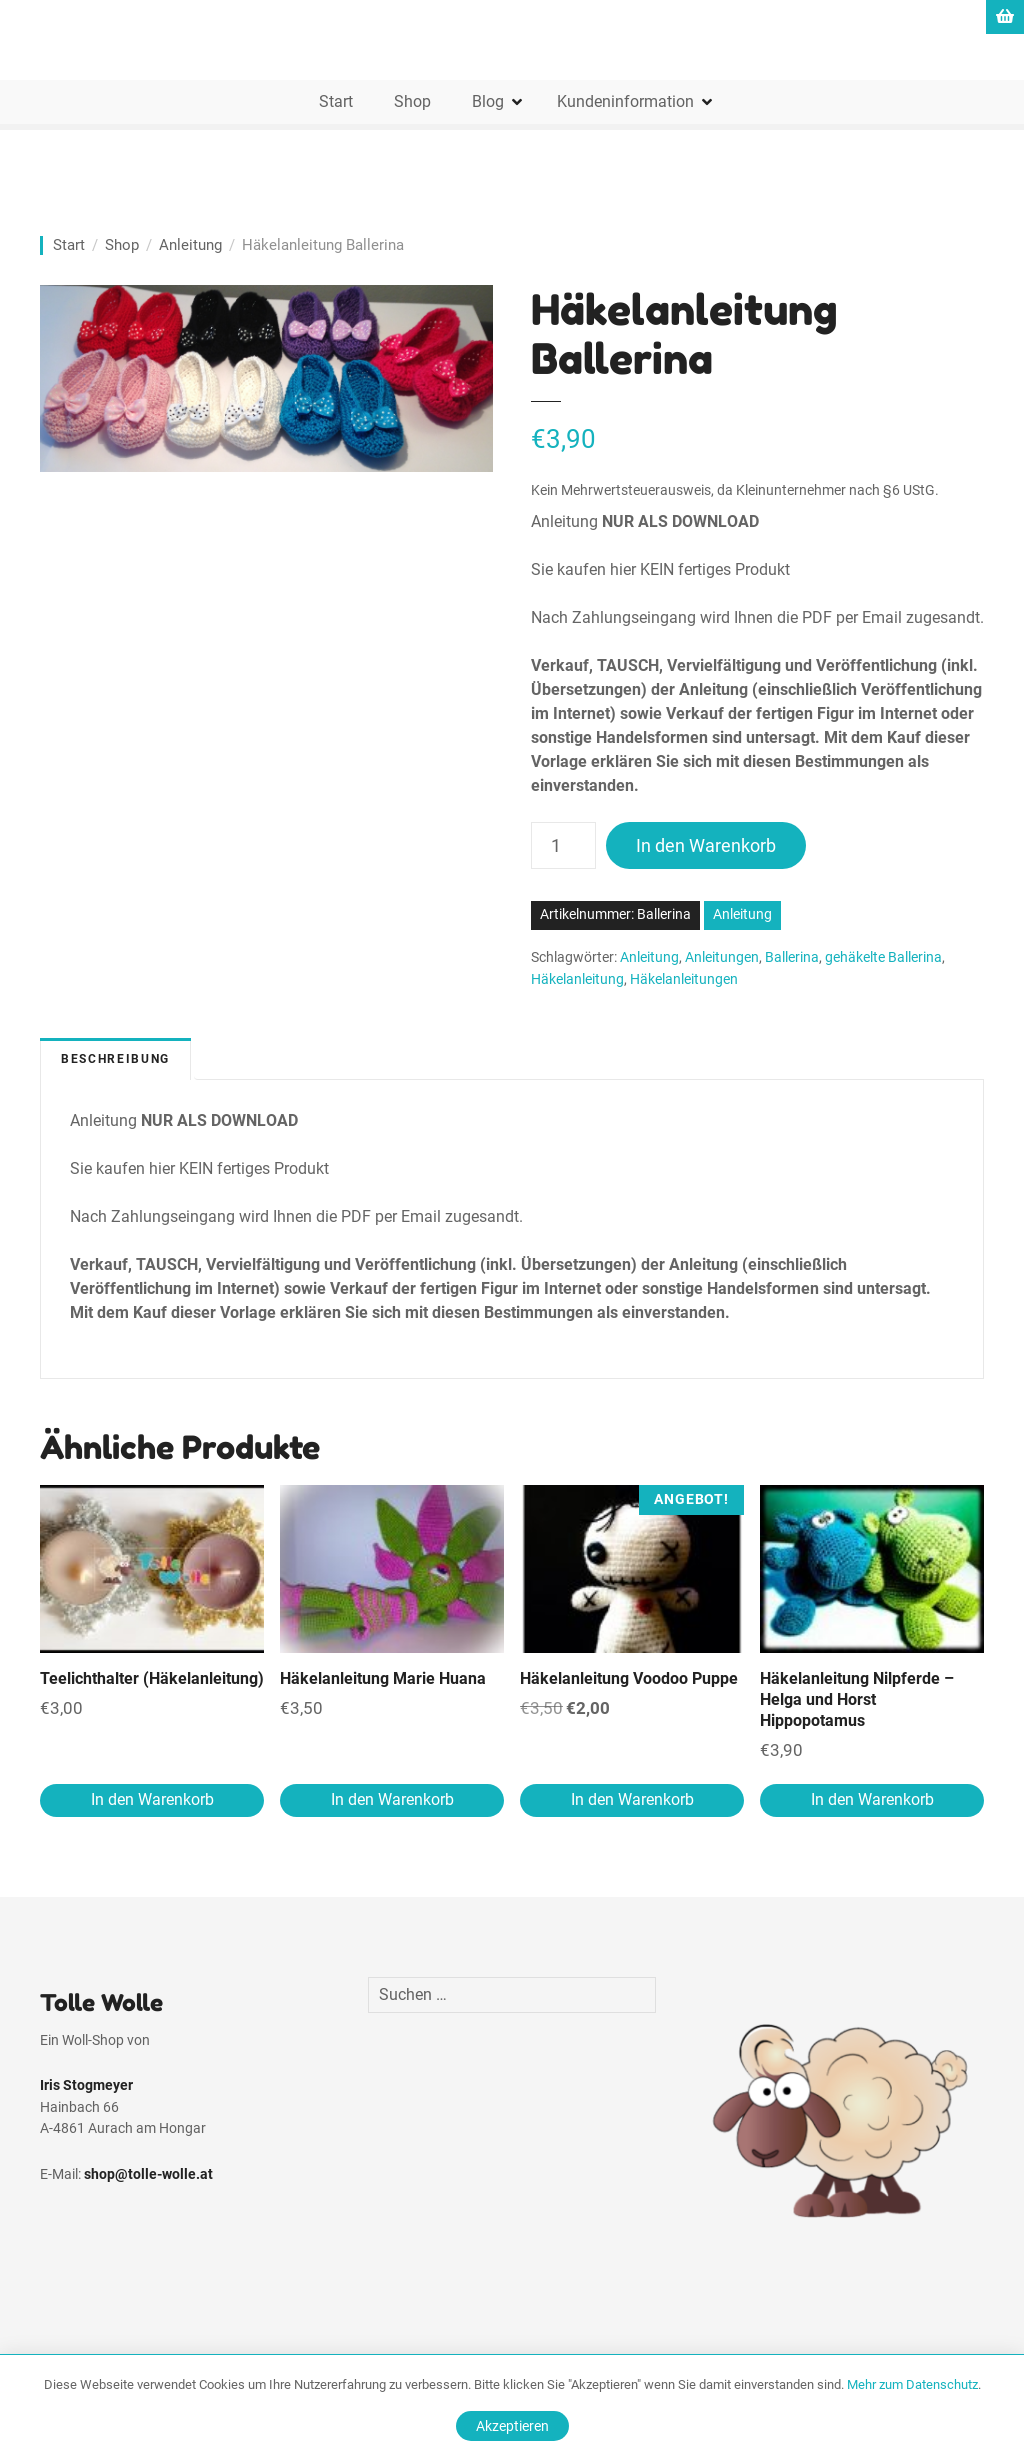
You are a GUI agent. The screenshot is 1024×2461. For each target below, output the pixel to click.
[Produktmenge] (563, 845)
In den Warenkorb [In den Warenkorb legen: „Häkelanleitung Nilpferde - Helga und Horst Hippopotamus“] (872, 1799)
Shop (412, 101)
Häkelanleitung (577, 979)
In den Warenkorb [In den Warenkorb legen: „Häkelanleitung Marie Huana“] (392, 1799)
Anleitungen (722, 957)
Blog (488, 101)
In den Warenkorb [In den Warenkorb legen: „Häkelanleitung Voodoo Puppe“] (632, 1799)
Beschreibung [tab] (115, 1059)
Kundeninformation (625, 101)
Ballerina (792, 957)
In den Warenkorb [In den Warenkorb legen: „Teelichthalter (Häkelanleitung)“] (152, 1799)
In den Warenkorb (706, 845)
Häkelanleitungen (684, 979)
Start (336, 101)
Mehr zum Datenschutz (912, 2384)
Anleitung (190, 245)
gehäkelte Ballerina (883, 957)
